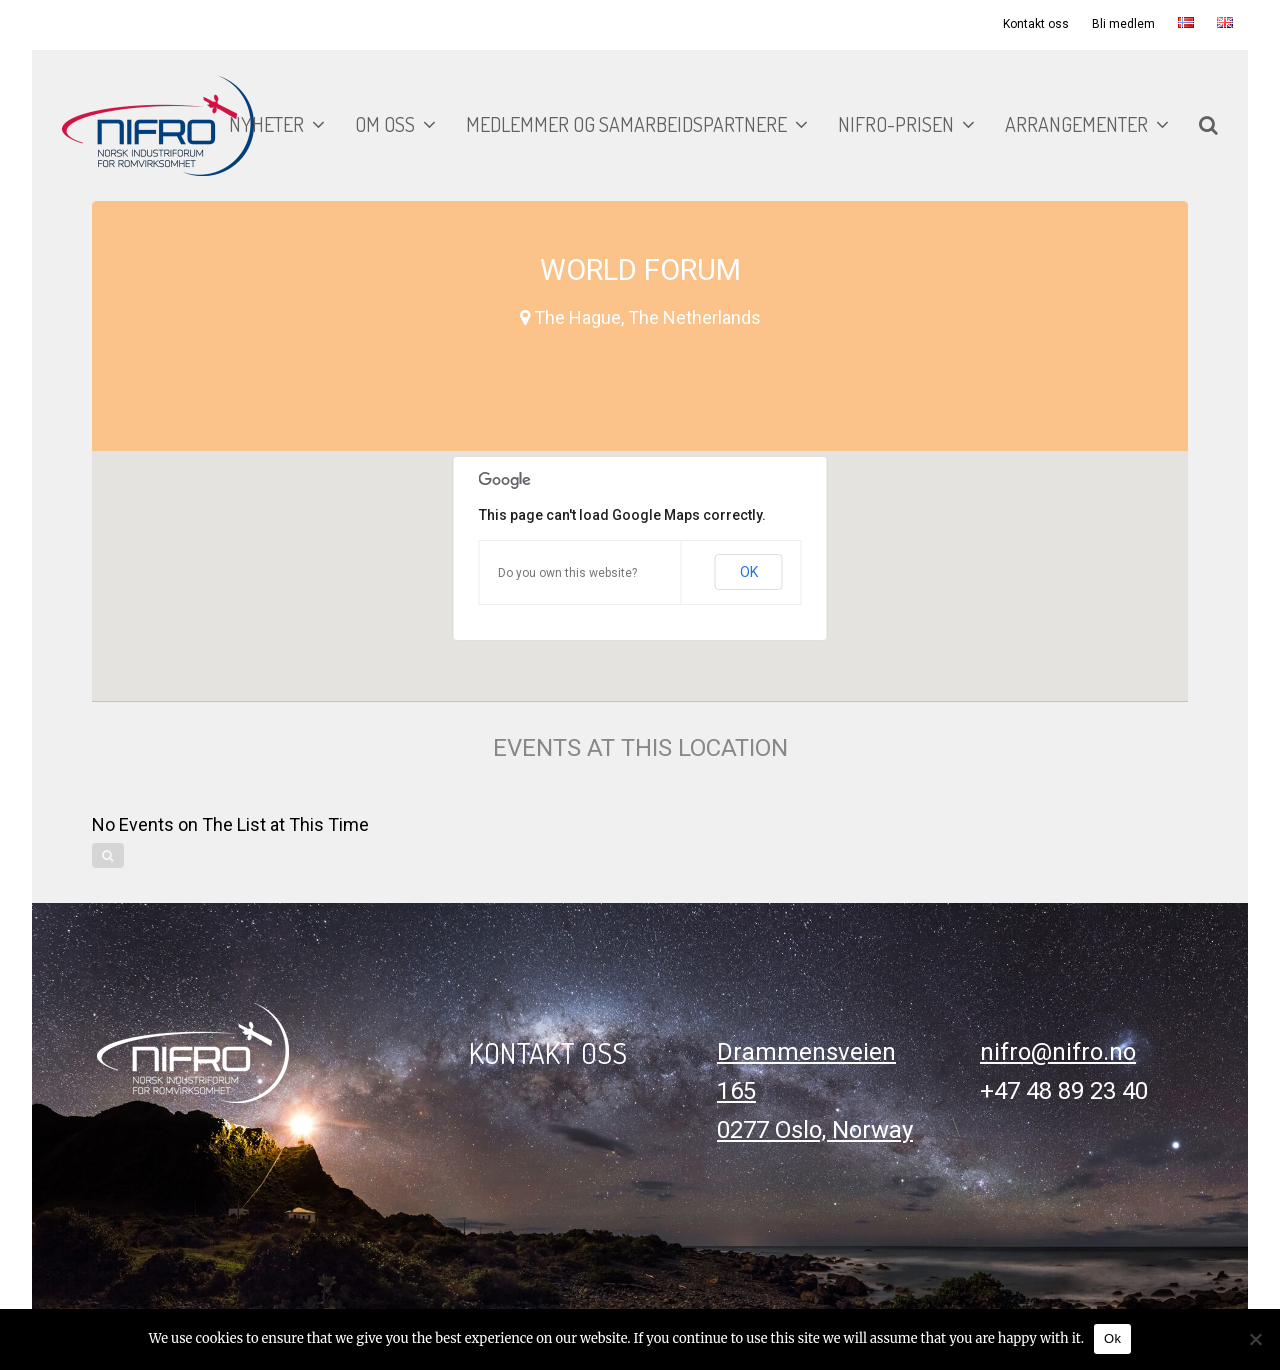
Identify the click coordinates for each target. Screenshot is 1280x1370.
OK (749, 572)
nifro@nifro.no (1058, 1052)
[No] (1255, 1339)
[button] (1208, 126)
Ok (1112, 1338)
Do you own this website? (567, 573)
